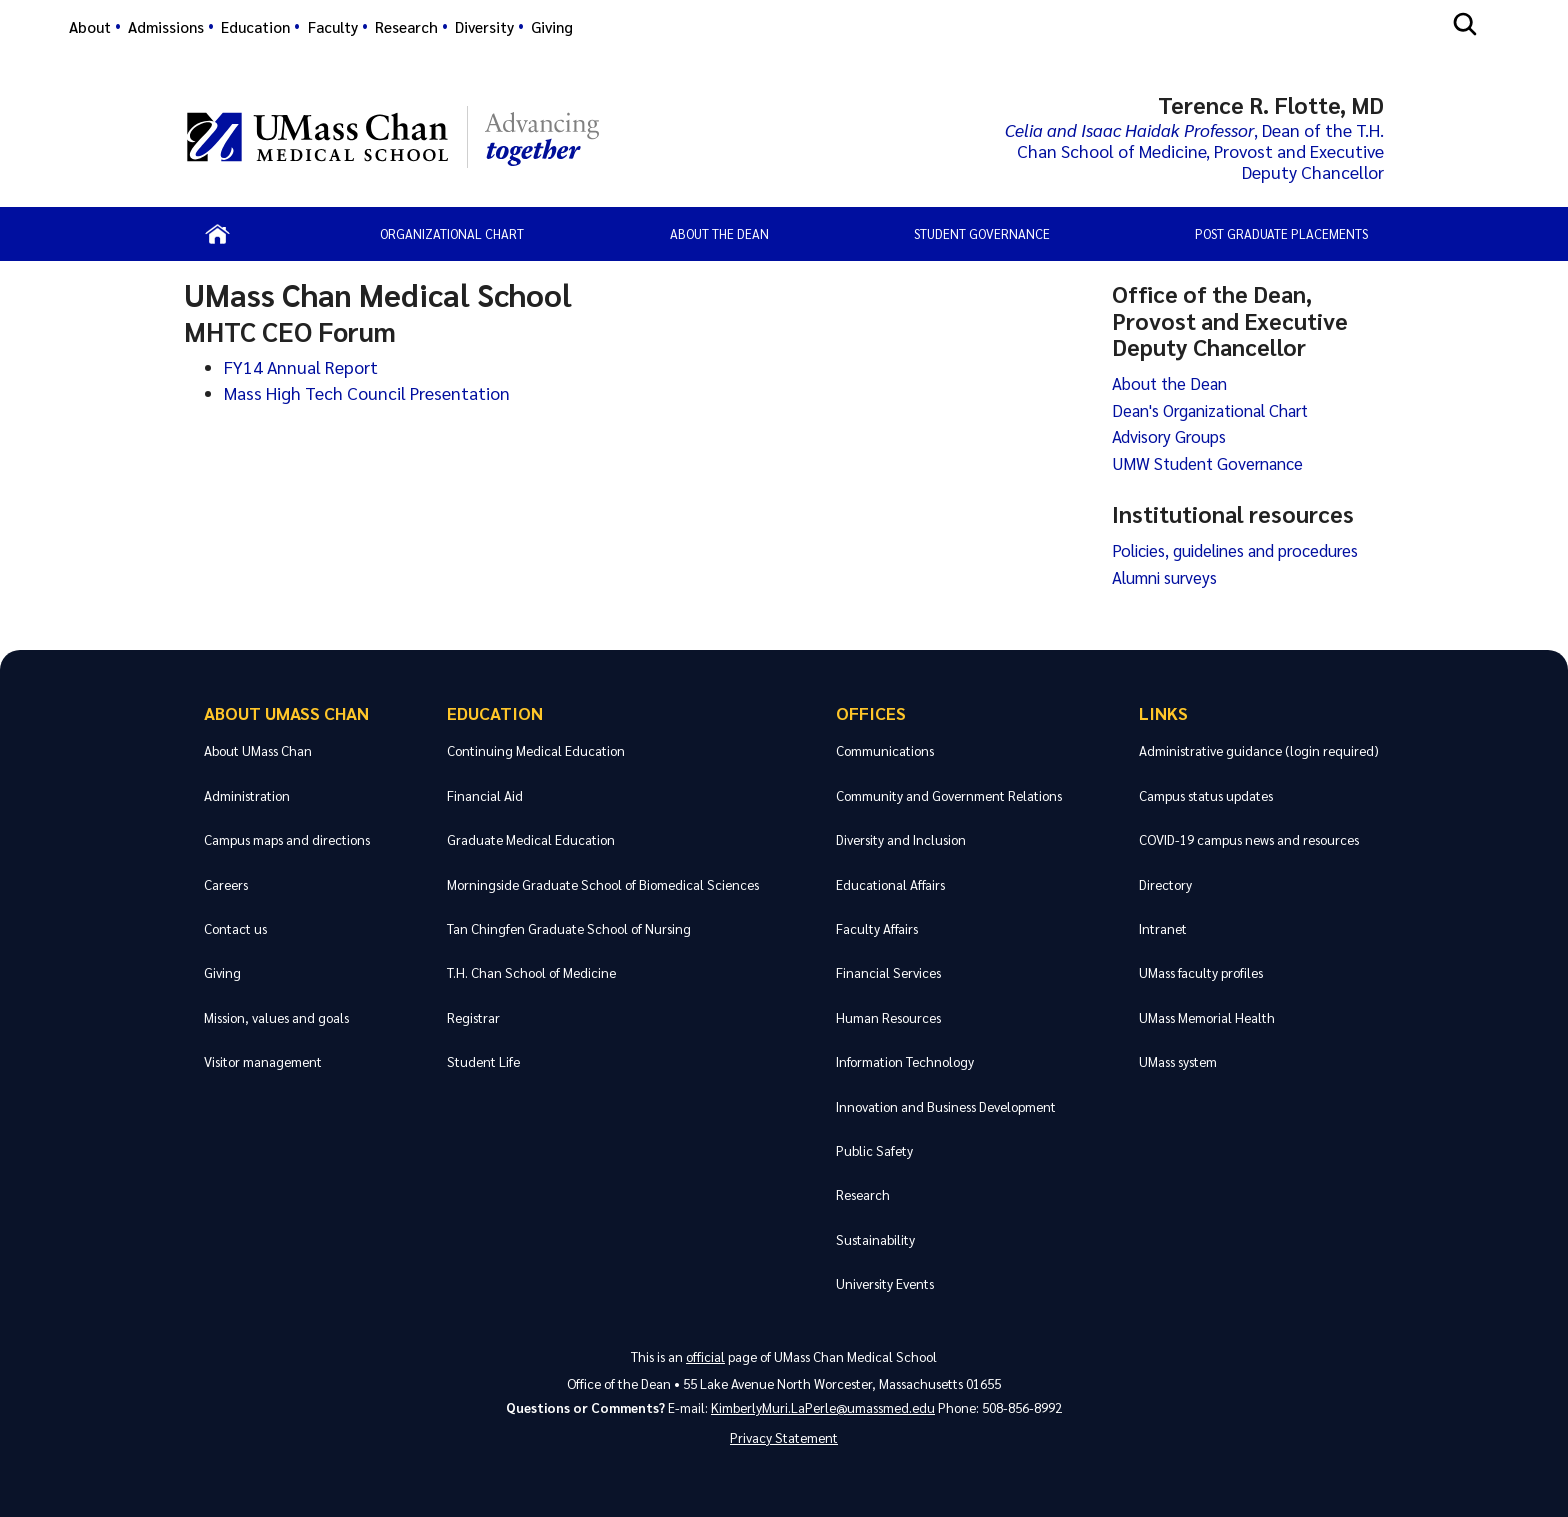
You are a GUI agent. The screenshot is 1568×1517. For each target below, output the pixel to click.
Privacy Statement (784, 1437)
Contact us (235, 928)
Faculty (333, 27)
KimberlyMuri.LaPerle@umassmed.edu (823, 1407)
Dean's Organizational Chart (1210, 410)
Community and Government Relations (949, 795)
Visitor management (263, 1061)
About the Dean (719, 233)
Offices (871, 712)
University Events (885, 1283)
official (705, 1356)
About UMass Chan (286, 712)
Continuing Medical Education (536, 750)
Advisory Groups (1169, 436)
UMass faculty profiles (1201, 972)
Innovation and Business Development (946, 1106)
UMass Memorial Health (1207, 1017)
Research (406, 27)
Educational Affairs (890, 884)
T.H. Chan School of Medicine (531, 972)
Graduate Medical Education (531, 839)
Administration (247, 795)
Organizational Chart (452, 233)
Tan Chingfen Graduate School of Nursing (569, 928)
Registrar (473, 1017)
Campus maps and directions (287, 839)
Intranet (1163, 928)
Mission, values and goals (276, 1017)
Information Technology (905, 1061)
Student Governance (982, 233)
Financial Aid (485, 795)
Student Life (483, 1061)
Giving (552, 27)
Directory (1165, 884)
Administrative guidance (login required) (1259, 750)
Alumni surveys (1164, 577)
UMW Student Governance (1207, 463)
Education (255, 27)
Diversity (484, 27)
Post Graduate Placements (1281, 233)
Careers (226, 884)
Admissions (166, 27)
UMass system (1178, 1061)
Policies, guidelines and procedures (1235, 550)
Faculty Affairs (877, 928)
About (90, 27)
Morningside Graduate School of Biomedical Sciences (603, 884)
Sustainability (875, 1239)
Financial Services (888, 972)
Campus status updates (1206, 795)
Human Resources (888, 1017)
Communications (885, 750)
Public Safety (874, 1150)
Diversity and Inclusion (901, 839)
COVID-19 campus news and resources (1249, 839)
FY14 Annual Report (301, 366)
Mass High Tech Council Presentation (367, 392)
